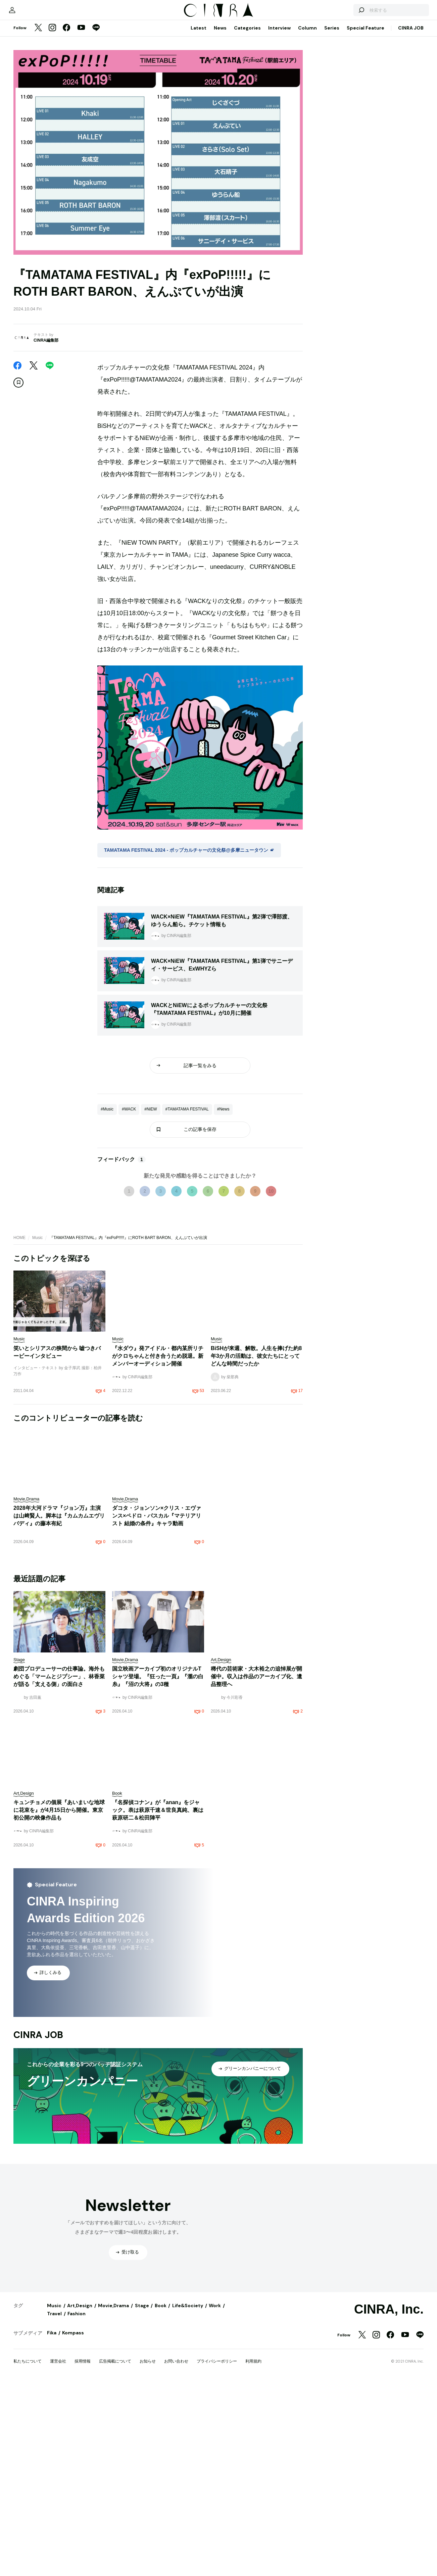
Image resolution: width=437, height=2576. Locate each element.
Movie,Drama (113, 2564)
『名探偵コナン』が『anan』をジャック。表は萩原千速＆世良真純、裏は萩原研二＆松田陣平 (157, 2068)
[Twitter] (38, 118)
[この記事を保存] (18, 473)
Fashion (76, 2572)
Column (307, 118)
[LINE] (96, 118)
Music (37, 1412)
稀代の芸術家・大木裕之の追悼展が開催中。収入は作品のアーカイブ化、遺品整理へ (256, 1934)
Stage (142, 2564)
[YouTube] (81, 119)
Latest (198, 118)
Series (331, 118)
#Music (107, 1283)
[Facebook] (66, 118)
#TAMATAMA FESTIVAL (187, 1283)
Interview (279, 118)
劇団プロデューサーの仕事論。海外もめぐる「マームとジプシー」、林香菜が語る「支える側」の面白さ (59, 1934)
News (220, 118)
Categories (247, 118)
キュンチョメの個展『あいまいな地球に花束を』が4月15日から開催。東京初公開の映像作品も (59, 2068)
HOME (19, 1412)
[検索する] (345, 97)
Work (215, 2564)
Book (160, 2564)
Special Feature (365, 118)
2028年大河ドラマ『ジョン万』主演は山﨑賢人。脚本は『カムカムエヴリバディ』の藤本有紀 (59, 1690)
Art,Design (79, 2564)
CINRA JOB (411, 118)
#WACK (129, 1283)
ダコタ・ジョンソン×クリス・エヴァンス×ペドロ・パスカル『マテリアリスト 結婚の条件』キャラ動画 (156, 1690)
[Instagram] (52, 118)
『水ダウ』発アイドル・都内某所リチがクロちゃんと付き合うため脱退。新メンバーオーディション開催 (157, 1530)
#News (223, 1283)
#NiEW (150, 1283)
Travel (54, 2572)
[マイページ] (27, 97)
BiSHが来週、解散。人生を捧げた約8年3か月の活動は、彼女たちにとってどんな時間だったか (256, 1530)
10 (271, 1365)
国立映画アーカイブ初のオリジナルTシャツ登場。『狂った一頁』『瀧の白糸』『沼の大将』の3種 (157, 1934)
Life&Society (187, 2564)
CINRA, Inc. (389, 2568)
